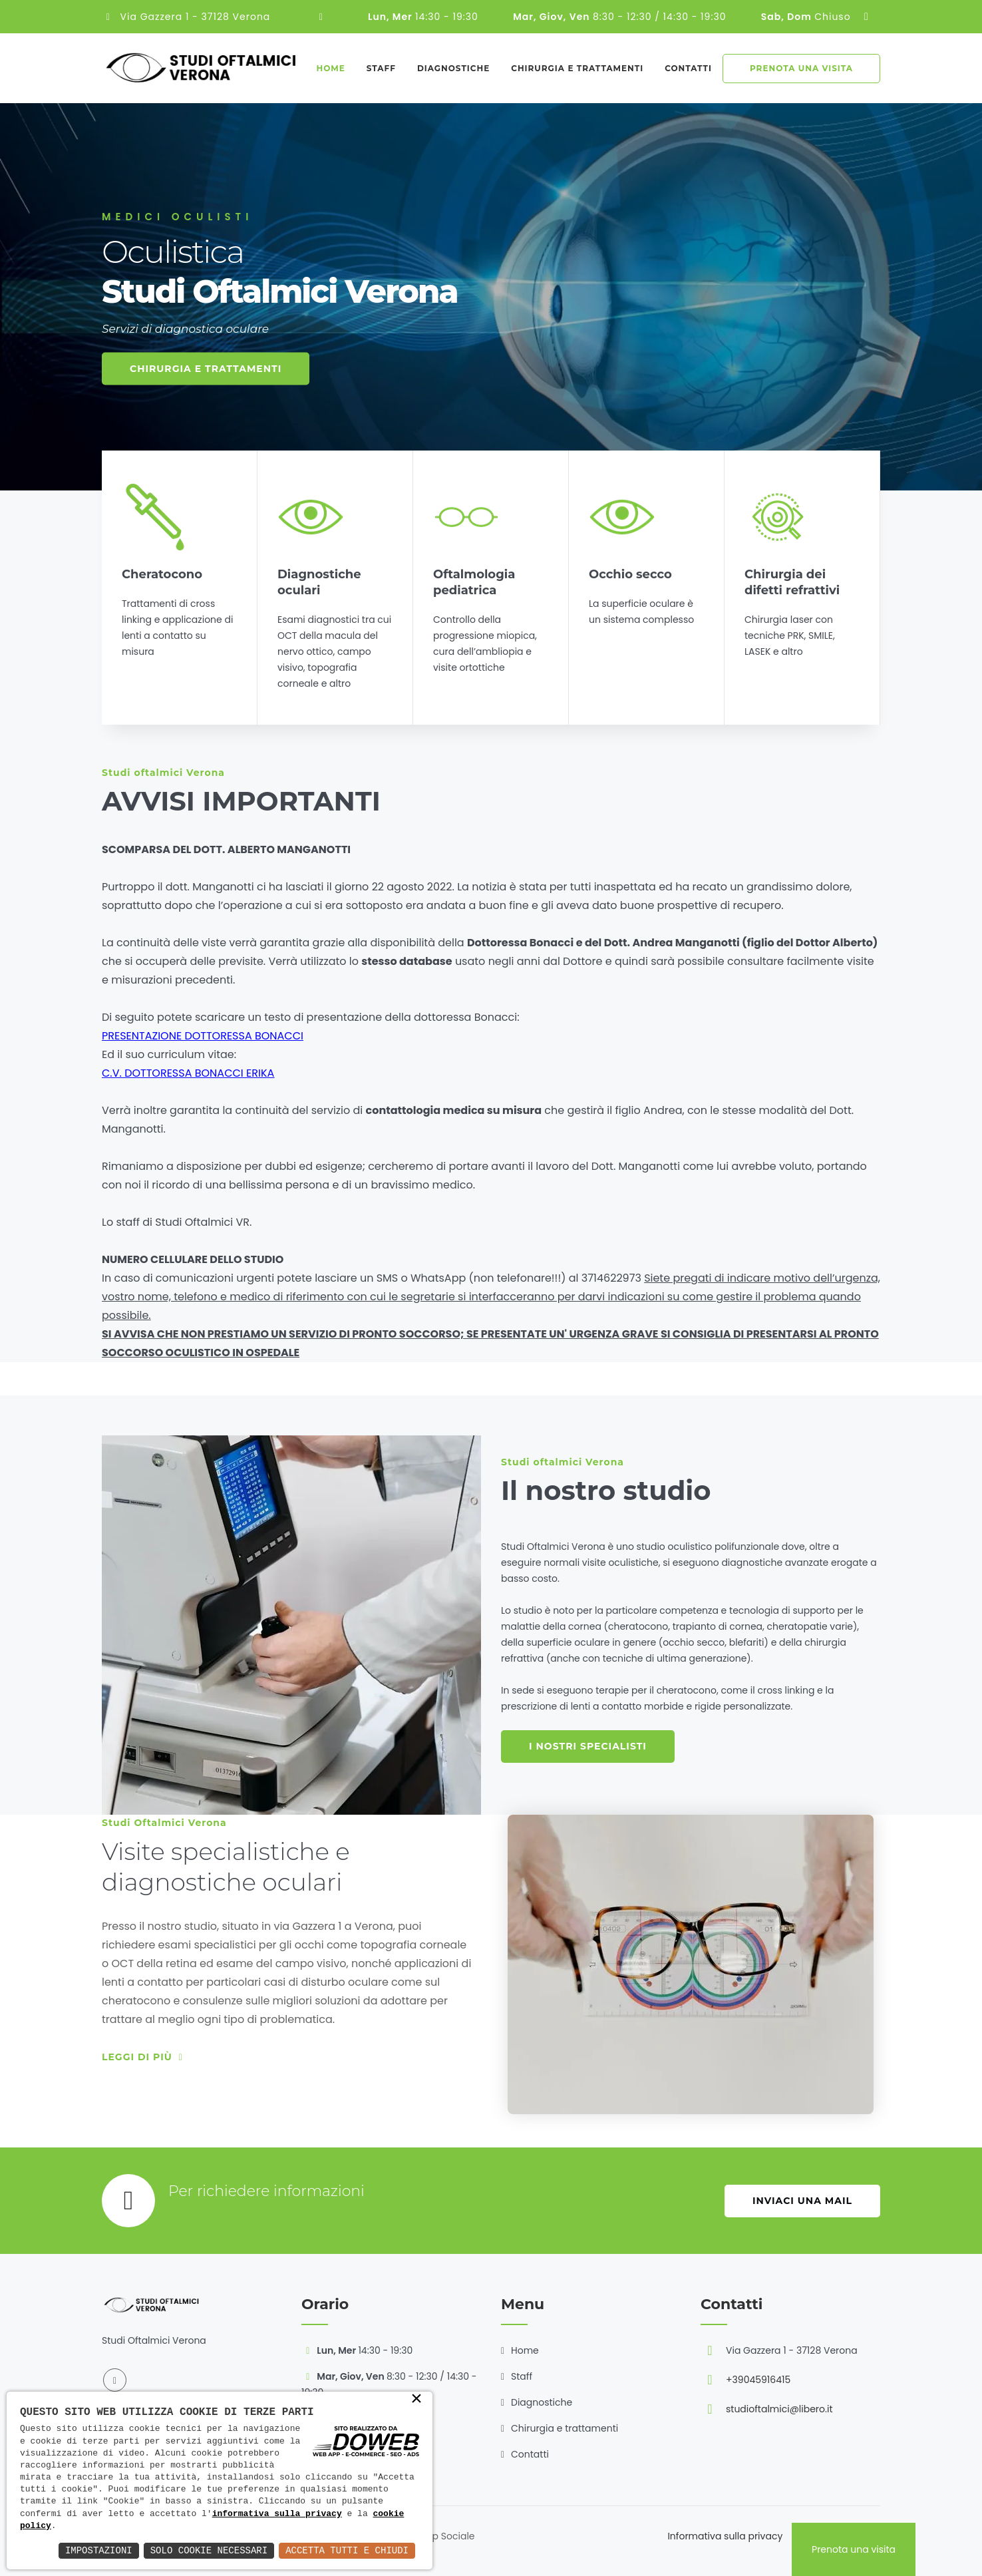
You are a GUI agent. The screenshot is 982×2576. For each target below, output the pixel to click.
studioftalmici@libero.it (779, 2409)
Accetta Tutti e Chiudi (347, 2550)
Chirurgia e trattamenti (577, 68)
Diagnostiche (453, 68)
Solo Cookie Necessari (208, 2550)
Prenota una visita (801, 68)
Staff (381, 68)
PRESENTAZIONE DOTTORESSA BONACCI (202, 1035)
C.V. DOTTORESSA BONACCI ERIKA (188, 1073)
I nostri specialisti (588, 1746)
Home (330, 68)
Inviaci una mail (802, 2201)
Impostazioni (98, 2550)
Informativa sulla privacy (724, 2536)
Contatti (688, 68)
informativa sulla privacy (277, 2514)
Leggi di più (142, 2057)
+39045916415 (758, 2379)
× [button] (416, 2400)
